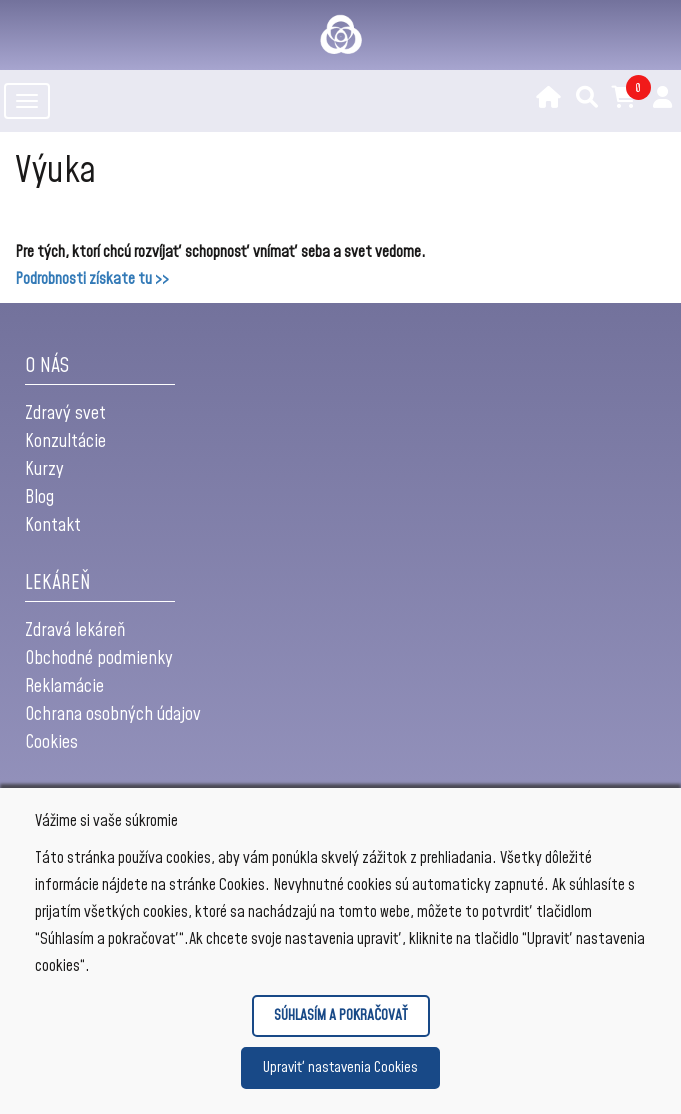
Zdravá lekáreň (75, 630)
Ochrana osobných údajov (113, 714)
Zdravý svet (65, 413)
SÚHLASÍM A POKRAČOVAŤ (341, 1015)
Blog (39, 497)
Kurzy (44, 469)
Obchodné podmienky (99, 658)
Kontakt (53, 525)
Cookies (51, 742)
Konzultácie (65, 441)
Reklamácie (64, 686)
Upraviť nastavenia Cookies (340, 1067)
